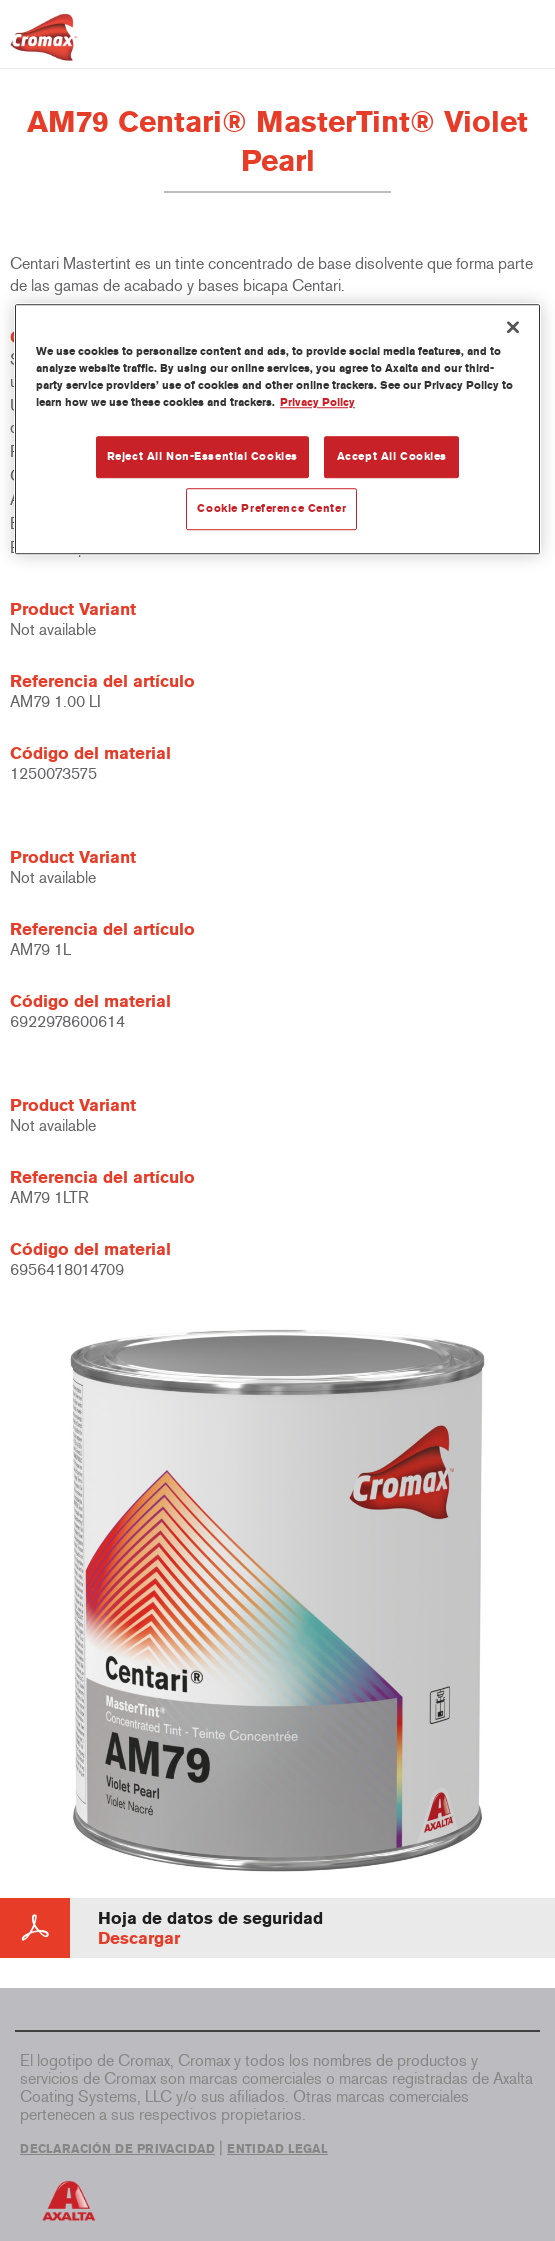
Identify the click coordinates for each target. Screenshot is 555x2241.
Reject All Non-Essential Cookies (202, 457)
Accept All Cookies (392, 457)
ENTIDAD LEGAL (277, 2149)
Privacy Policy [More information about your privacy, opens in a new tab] (317, 403)
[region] (277, 429)
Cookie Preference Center (271, 509)
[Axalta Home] (44, 45)
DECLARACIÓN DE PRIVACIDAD (117, 2149)
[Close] (513, 327)
